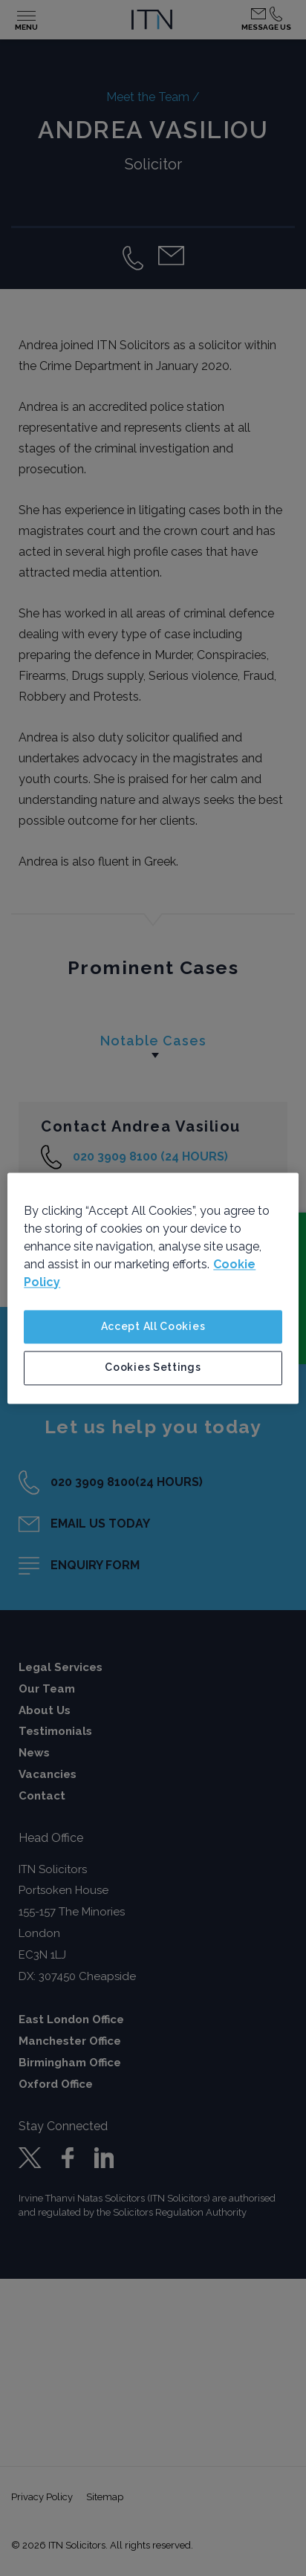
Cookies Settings (153, 1368)
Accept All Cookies (153, 1326)
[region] (152, 1288)
